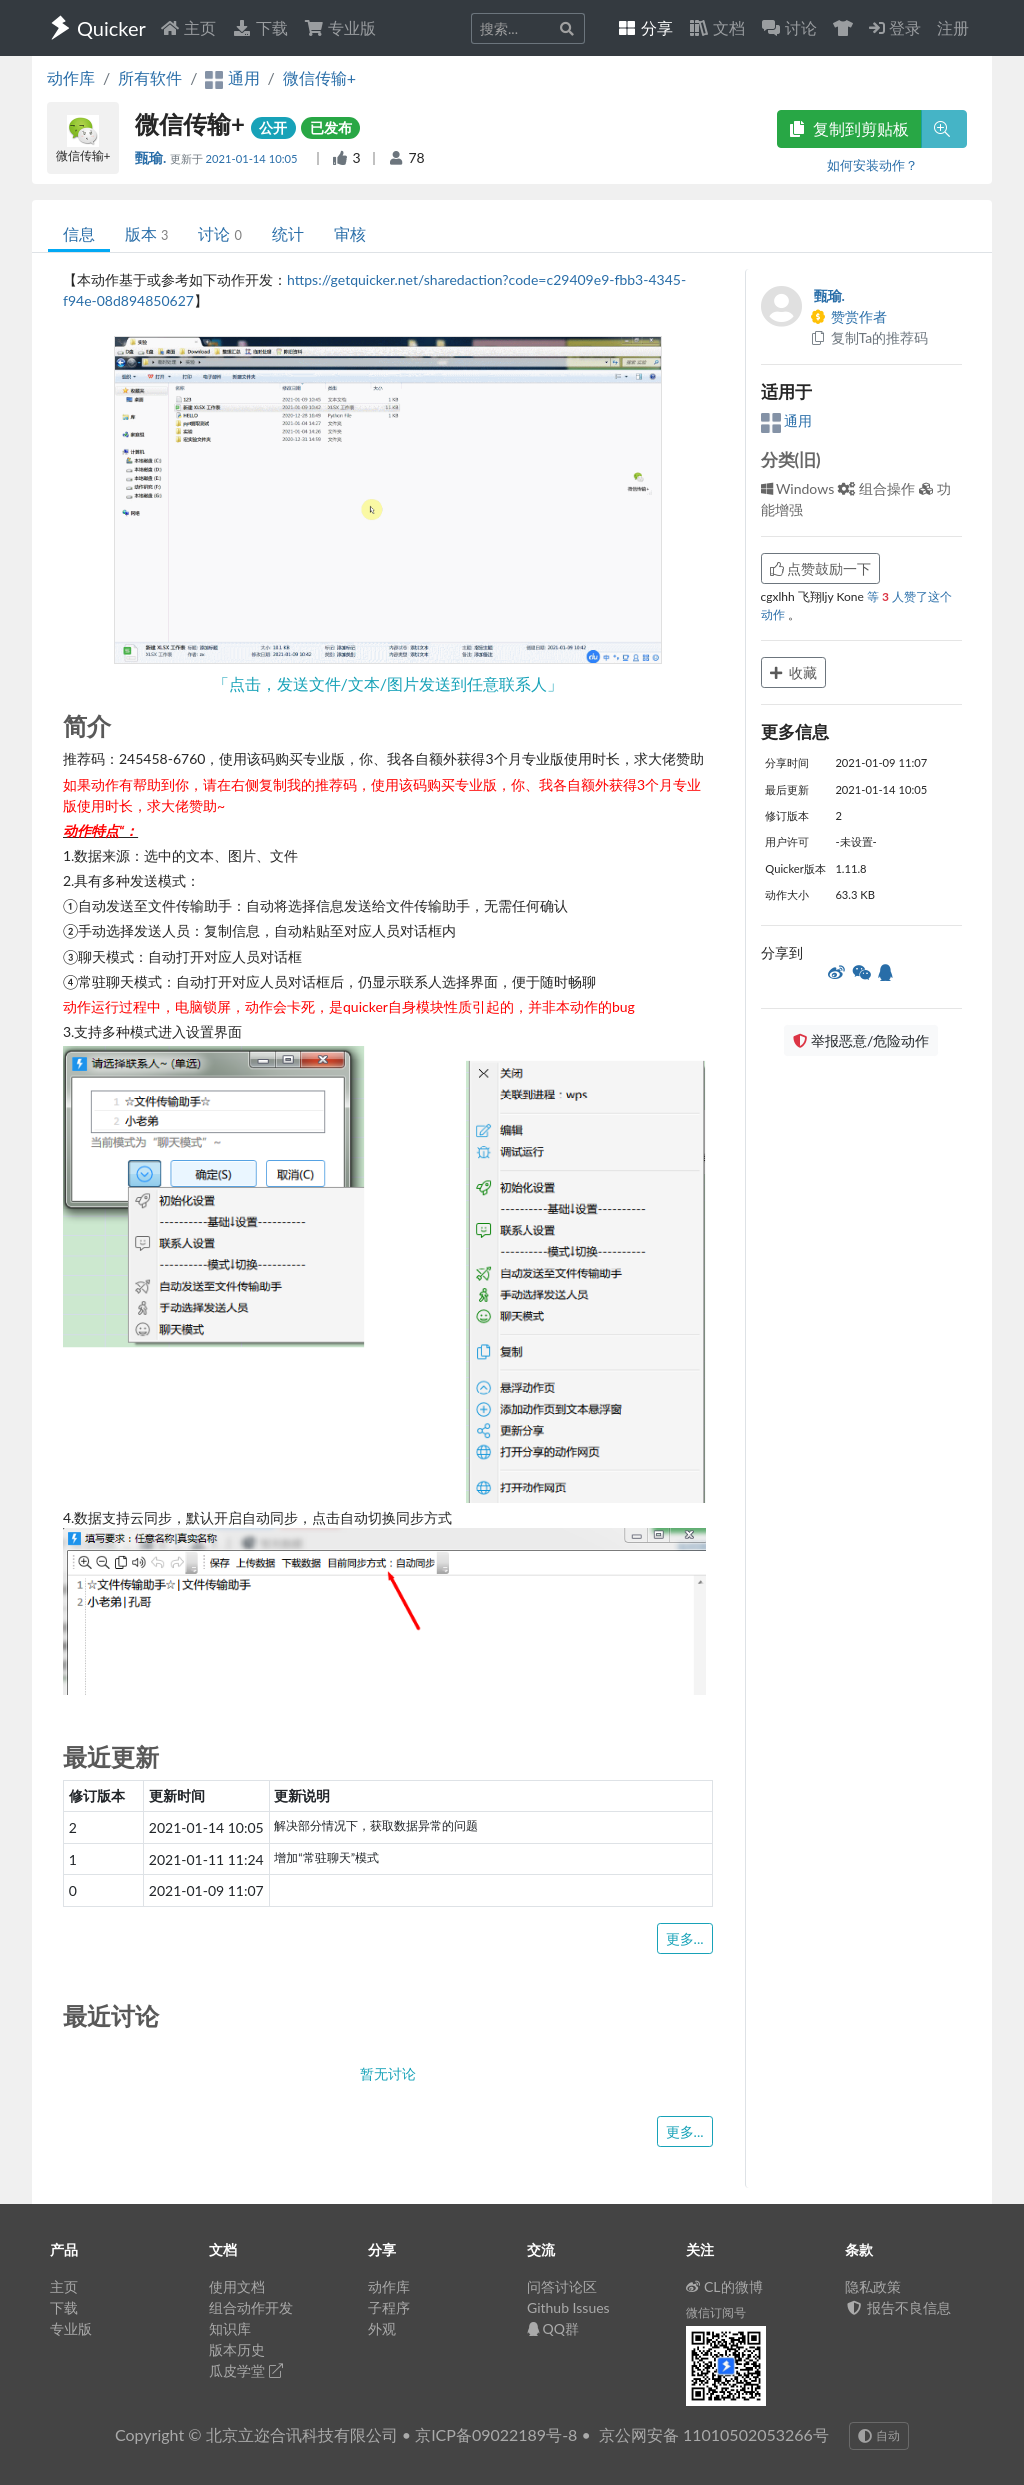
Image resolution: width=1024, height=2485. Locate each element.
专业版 (340, 27)
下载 (260, 27)
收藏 (794, 672)
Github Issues (568, 2307)
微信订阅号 (716, 2312)
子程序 (389, 2307)
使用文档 (237, 2286)
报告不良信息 (898, 2307)
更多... (685, 1938)
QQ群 (553, 2328)
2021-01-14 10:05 (253, 158)
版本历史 (237, 2349)
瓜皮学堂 (246, 2370)
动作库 (71, 77)
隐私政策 (873, 2286)
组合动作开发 (251, 2307)
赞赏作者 (849, 316)
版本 (146, 233)
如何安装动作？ (872, 165)
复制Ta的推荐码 (869, 337)
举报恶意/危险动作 (861, 1040)
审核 (350, 233)
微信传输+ (319, 77)
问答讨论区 (562, 2286)
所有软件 (150, 77)
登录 (895, 27)
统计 (288, 233)
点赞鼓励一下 (821, 568)
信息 (79, 233)
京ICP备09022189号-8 (496, 2434)
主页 (188, 27)
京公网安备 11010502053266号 (714, 2434)
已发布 (331, 127)
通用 (787, 420)
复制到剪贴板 (849, 128)
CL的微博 (724, 2286)
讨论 (219, 233)
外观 (382, 2328)
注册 (953, 27)
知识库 (230, 2328)
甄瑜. (152, 157)
